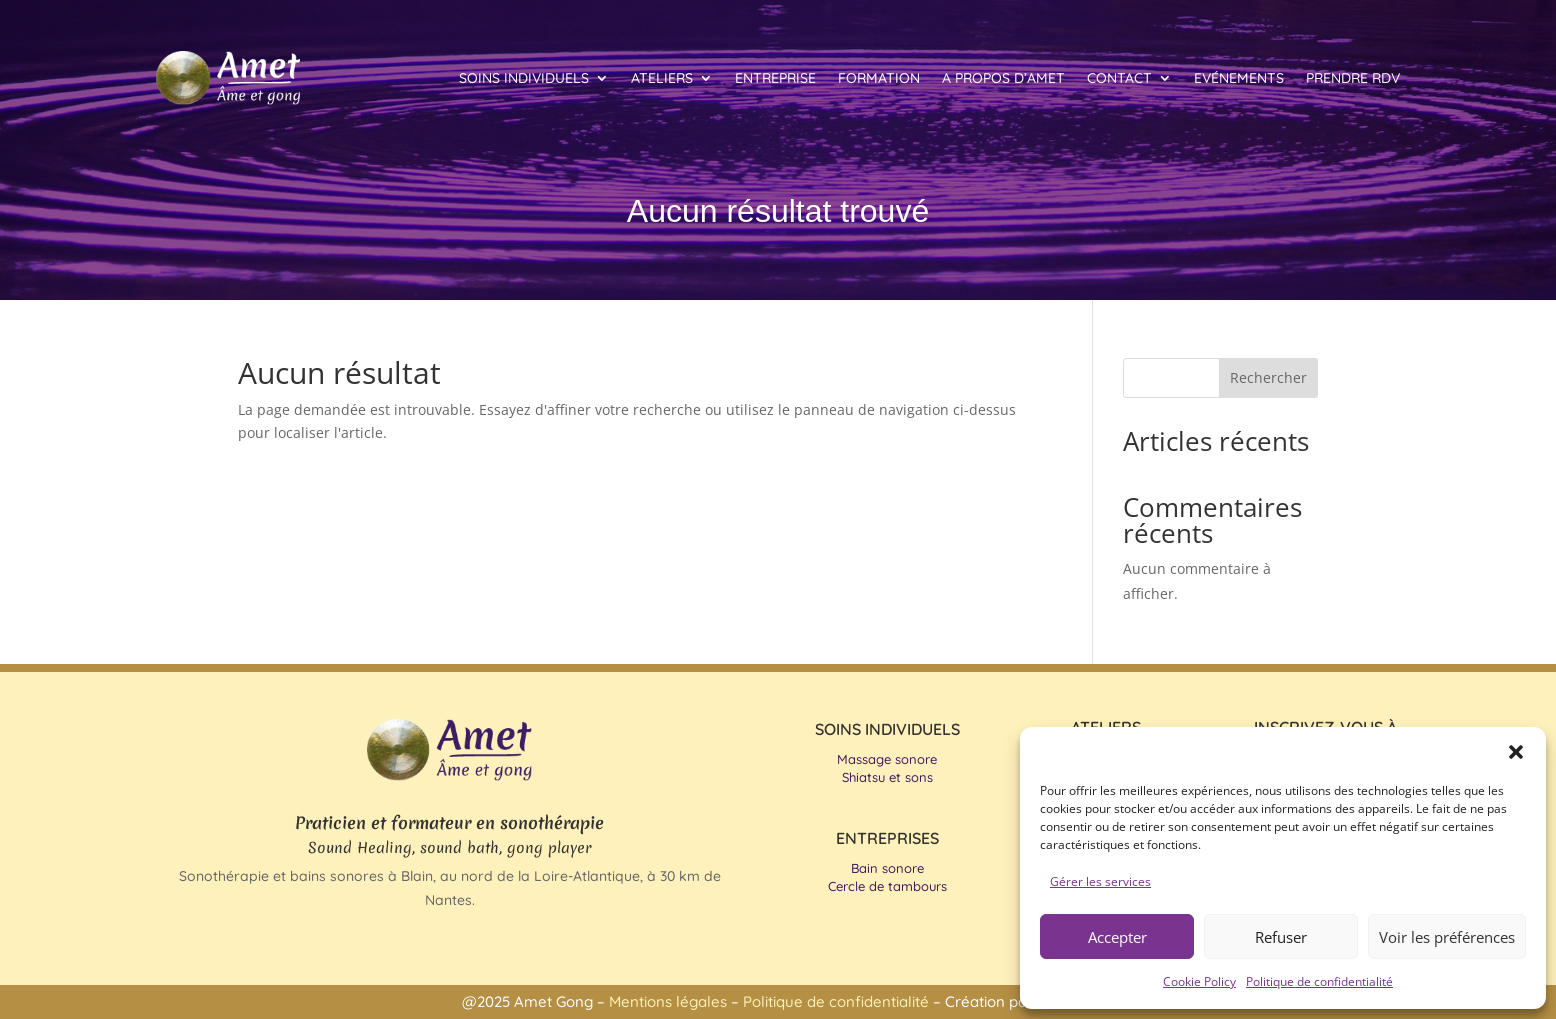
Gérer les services (1100, 881)
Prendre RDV (1353, 78)
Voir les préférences (1447, 937)
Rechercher (1268, 377)
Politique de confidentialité (1319, 981)
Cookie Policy (1199, 981)
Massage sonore (887, 759)
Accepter (1117, 937)
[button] (1516, 752)
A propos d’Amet (1003, 78)
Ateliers (662, 78)
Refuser (1281, 937)
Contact (1119, 78)
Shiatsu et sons (887, 777)
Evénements (1239, 78)
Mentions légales (670, 1001)
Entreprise (775, 78)
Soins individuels (524, 78)
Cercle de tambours (887, 886)
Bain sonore (887, 868)
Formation (879, 78)
